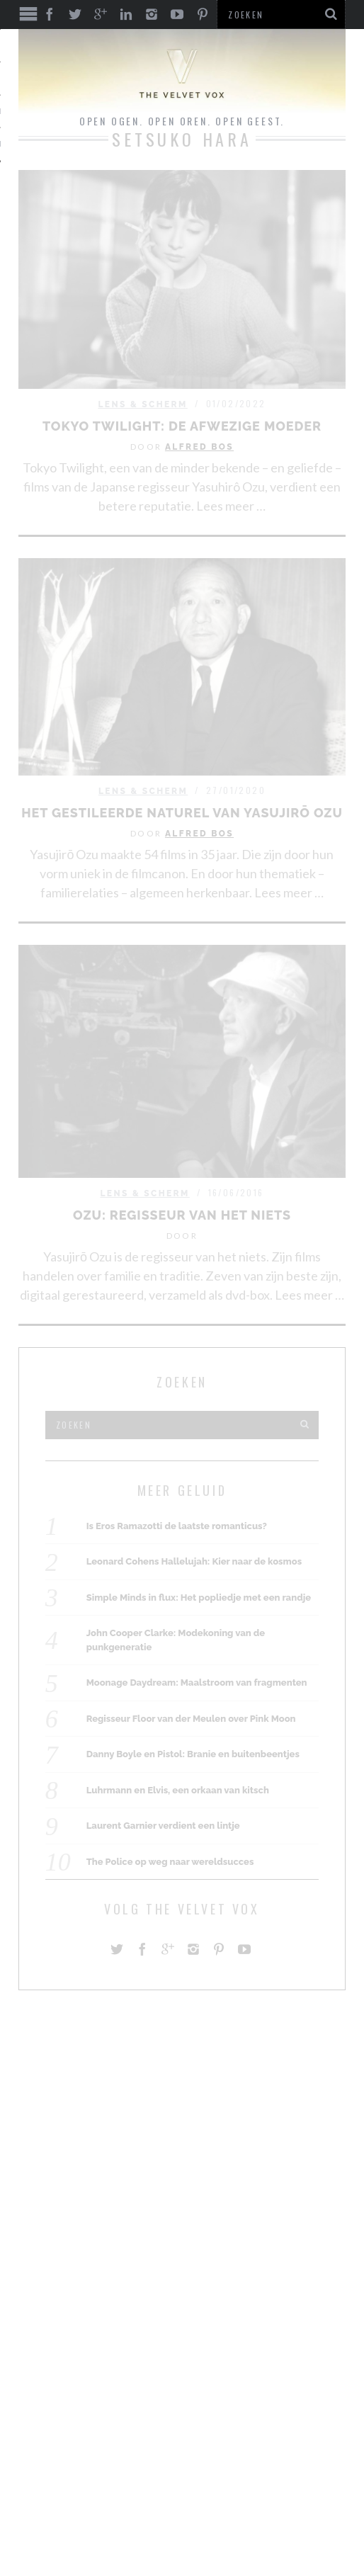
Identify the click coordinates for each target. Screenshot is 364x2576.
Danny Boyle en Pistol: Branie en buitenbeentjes (193, 1754)
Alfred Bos (199, 447)
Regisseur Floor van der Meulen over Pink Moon (191, 1718)
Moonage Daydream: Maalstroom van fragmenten (196, 1682)
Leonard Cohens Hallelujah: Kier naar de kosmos (194, 1561)
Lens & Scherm (142, 404)
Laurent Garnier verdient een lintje (163, 1825)
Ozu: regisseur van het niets (182, 1215)
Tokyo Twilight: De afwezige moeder (182, 426)
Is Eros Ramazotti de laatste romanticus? (176, 1526)
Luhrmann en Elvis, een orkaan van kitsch (177, 1790)
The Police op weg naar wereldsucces (170, 1861)
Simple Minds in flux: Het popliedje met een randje (198, 1597)
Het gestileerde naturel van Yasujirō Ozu (182, 812)
